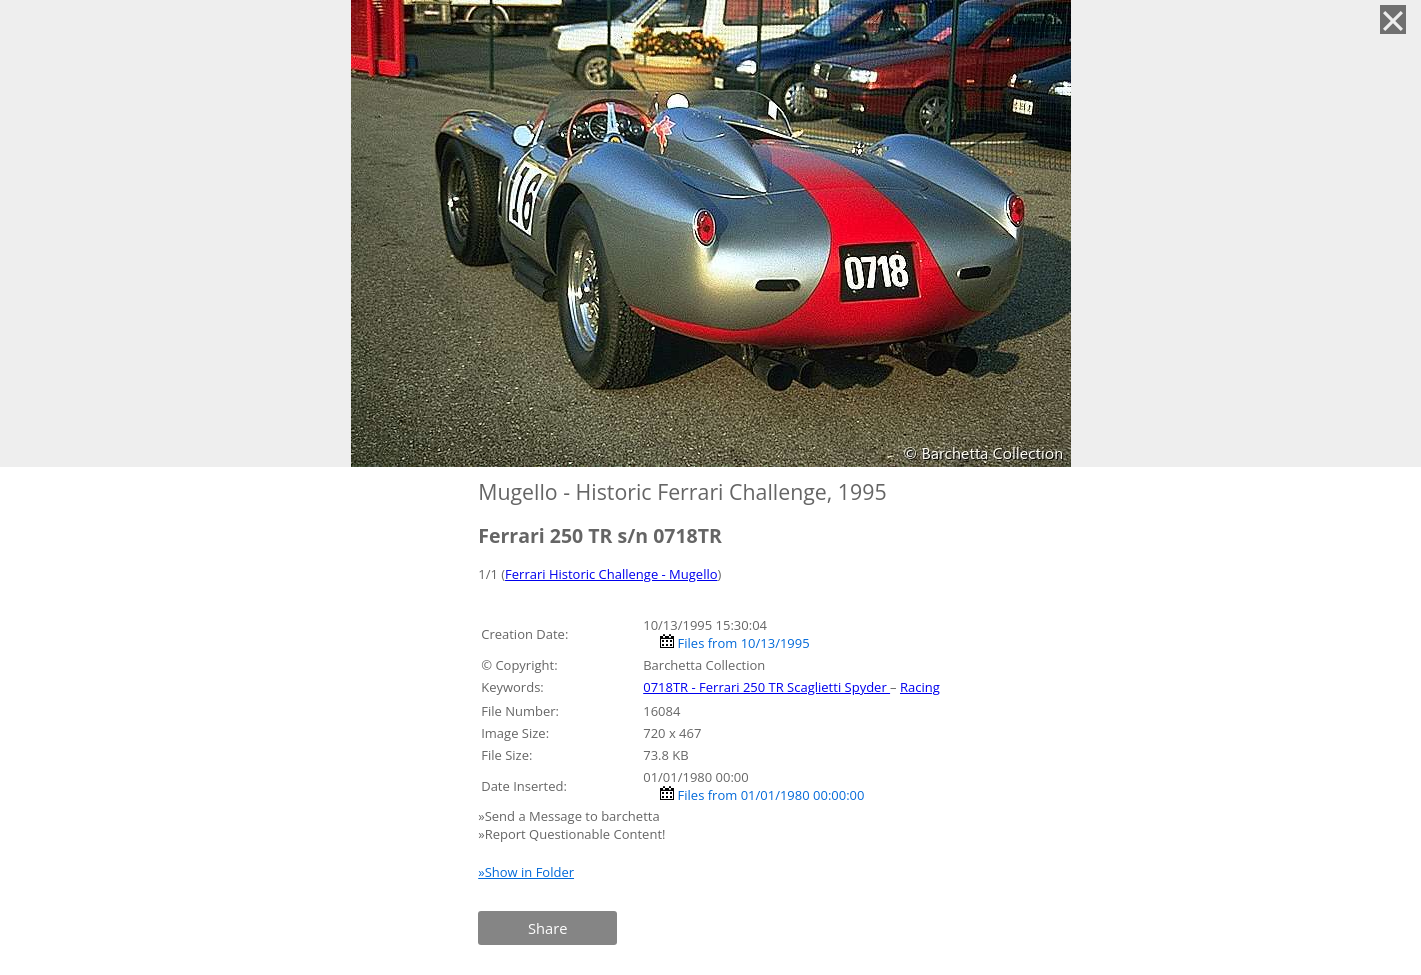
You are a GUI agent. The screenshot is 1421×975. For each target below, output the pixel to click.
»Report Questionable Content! (571, 834)
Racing (920, 687)
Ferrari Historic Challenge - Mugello (611, 574)
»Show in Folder (526, 872)
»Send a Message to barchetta (570, 816)
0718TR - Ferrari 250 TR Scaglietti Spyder (766, 687)
